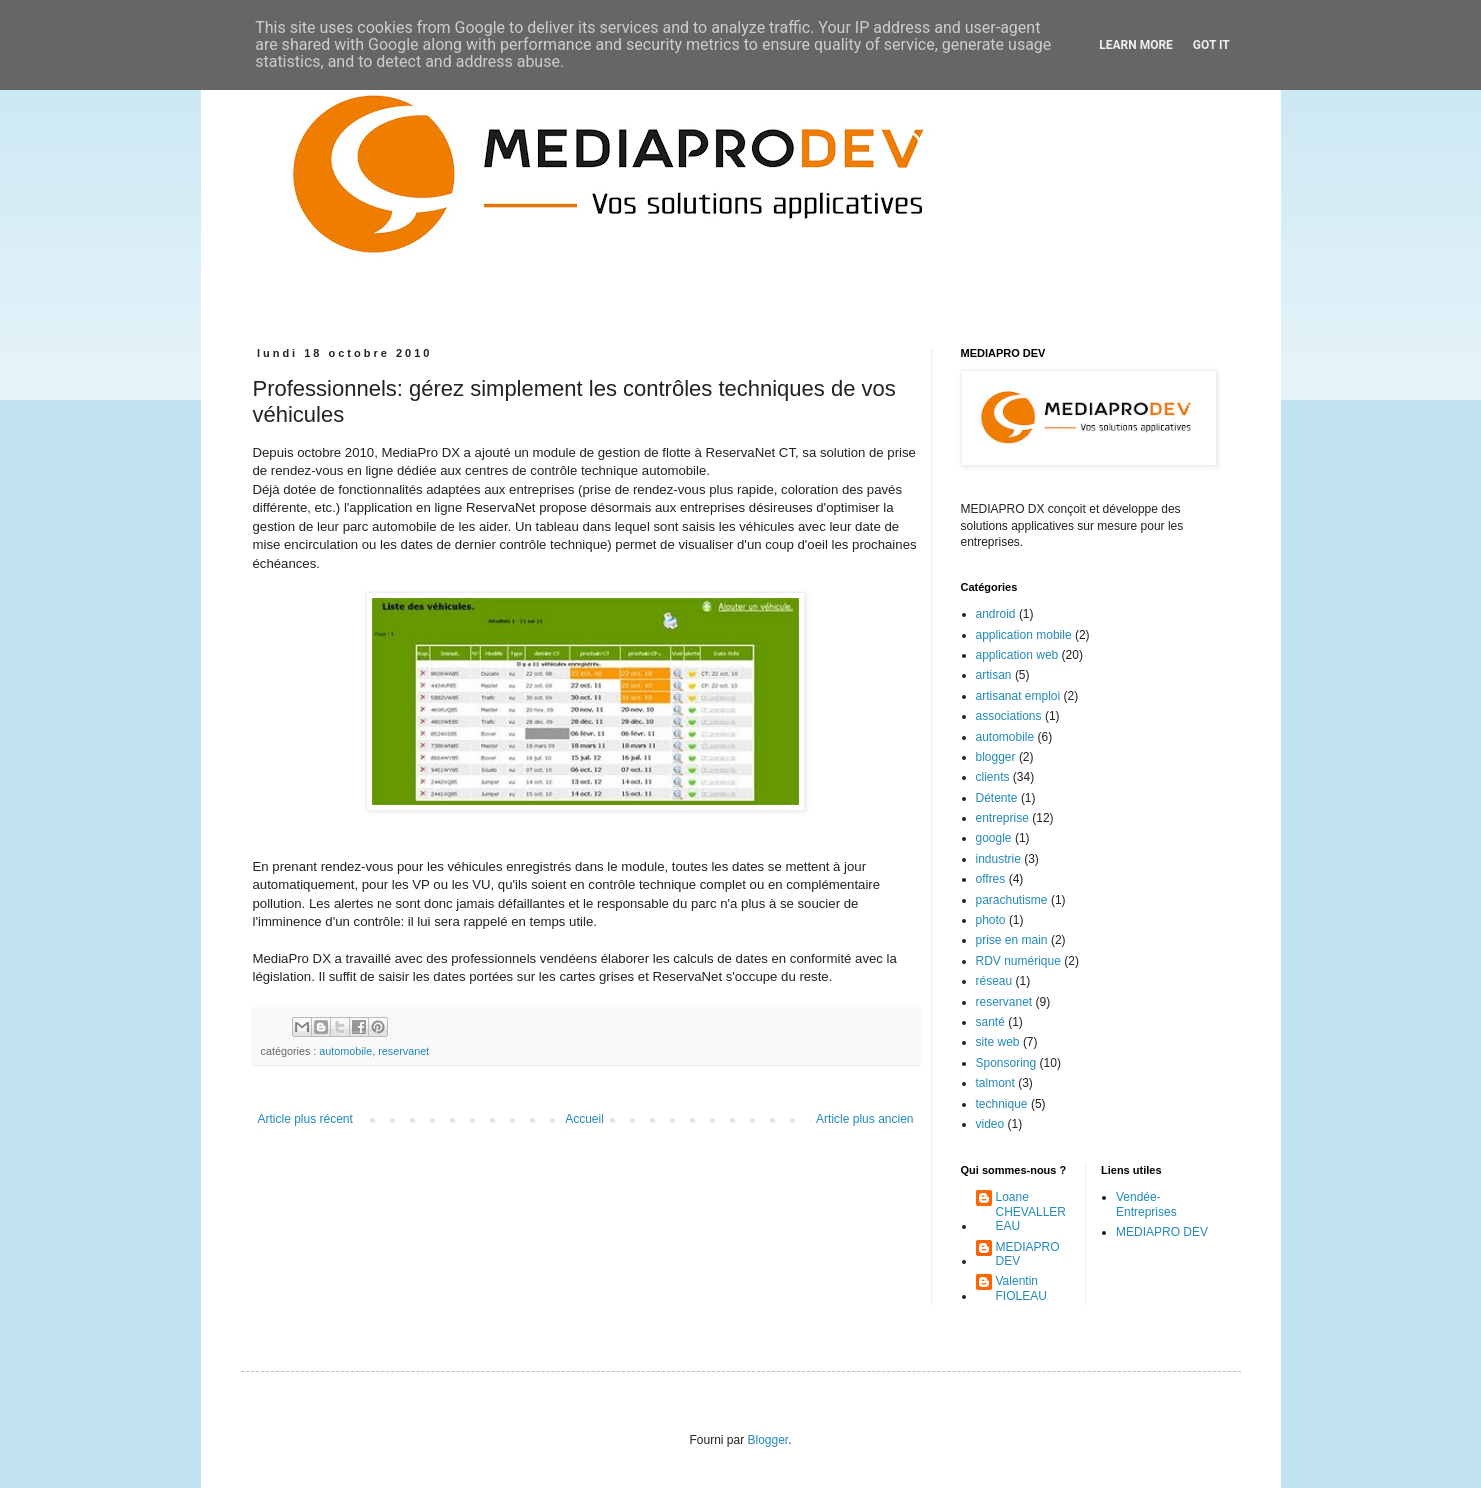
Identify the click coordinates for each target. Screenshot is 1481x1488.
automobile (345, 1051)
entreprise (1002, 818)
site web (998, 1042)
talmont (995, 1083)
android (996, 614)
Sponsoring (1006, 1063)
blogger (996, 757)
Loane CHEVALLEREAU (1031, 1211)
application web (1017, 655)
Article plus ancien (864, 1119)
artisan (994, 675)
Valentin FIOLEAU (1021, 1288)
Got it (1211, 45)
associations (1009, 716)
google (994, 838)
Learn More (1136, 45)
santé (990, 1022)
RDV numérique (1018, 961)
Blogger (767, 1440)
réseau (994, 981)
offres (991, 879)
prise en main (1012, 940)
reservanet (403, 1051)
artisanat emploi (1018, 696)
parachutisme (1012, 900)
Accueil (584, 1119)
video (990, 1124)
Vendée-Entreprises (1146, 1204)
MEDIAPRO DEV (1028, 1254)
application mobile (1024, 635)
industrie (998, 859)
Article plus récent (305, 1119)
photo (991, 920)
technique (1002, 1104)
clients (993, 777)
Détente (997, 798)
